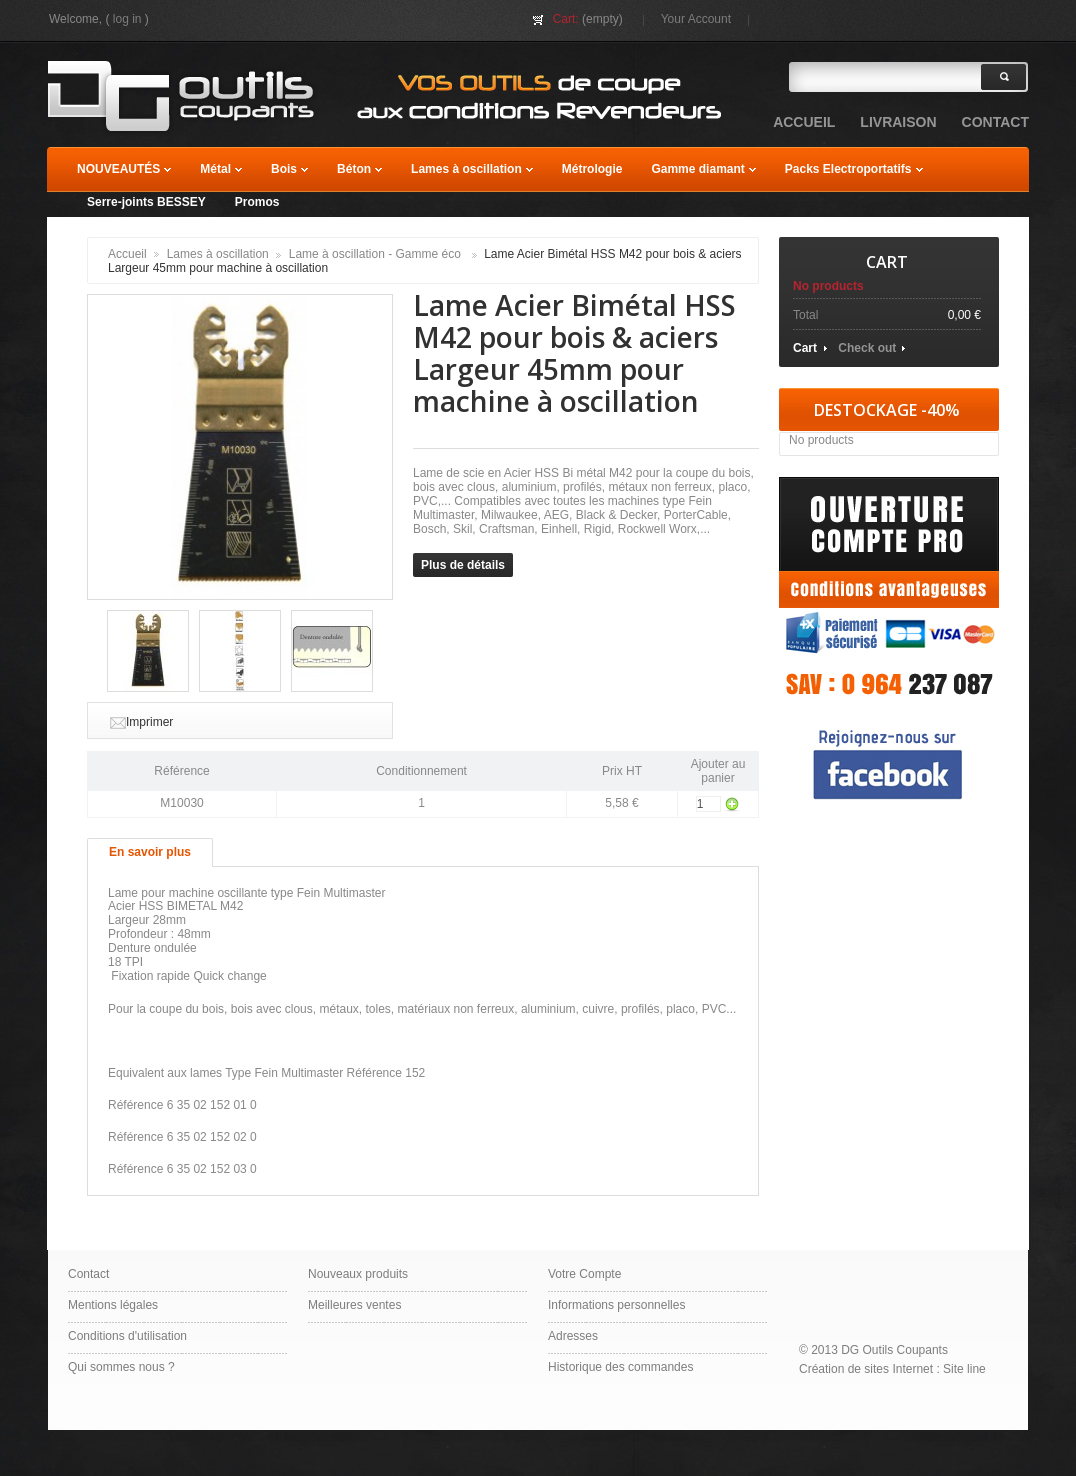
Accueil (127, 254)
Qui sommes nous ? (121, 1367)
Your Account (696, 19)
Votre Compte (584, 1274)
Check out (867, 348)
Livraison (898, 122)
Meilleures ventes (354, 1305)
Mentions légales (113, 1305)
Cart (887, 262)
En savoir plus (150, 852)
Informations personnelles (616, 1305)
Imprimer (149, 722)
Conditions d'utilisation (127, 1336)
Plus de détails (463, 565)
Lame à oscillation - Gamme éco (376, 254)
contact (995, 122)
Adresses (573, 1336)
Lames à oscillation (218, 254)
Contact (88, 1274)
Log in (127, 19)
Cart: (566, 19)
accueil (804, 122)
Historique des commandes (620, 1367)
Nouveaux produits (358, 1274)
